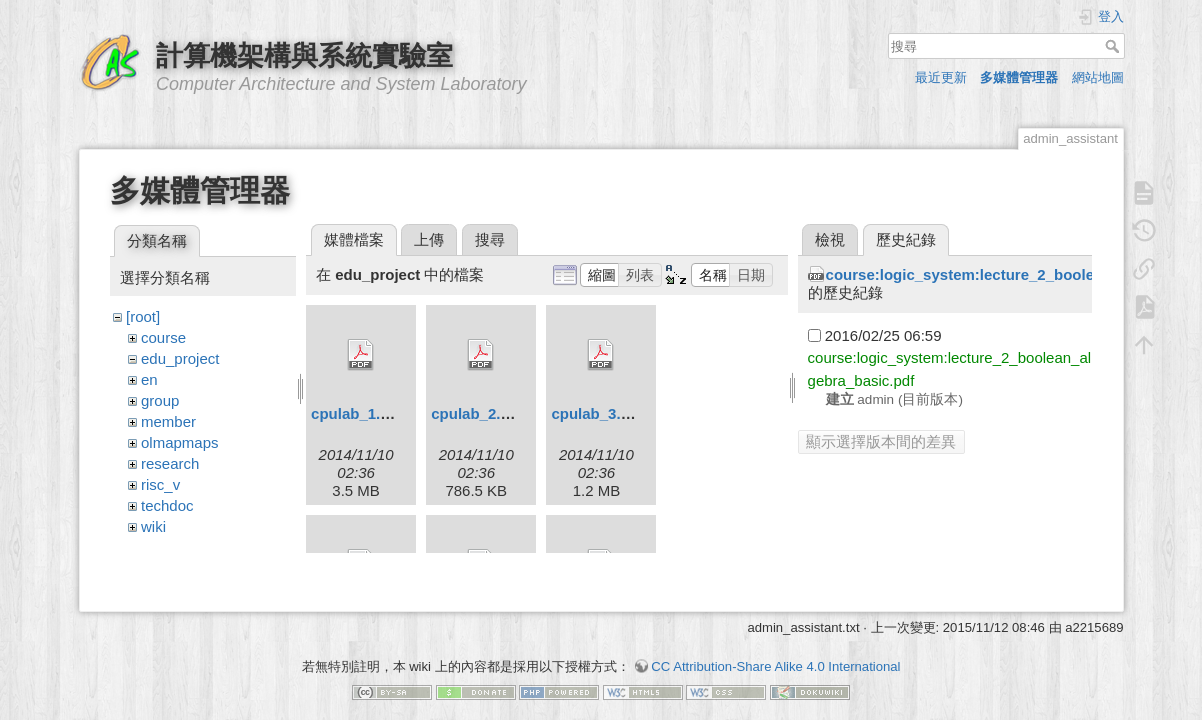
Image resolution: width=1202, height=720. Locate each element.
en (149, 379)
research (170, 463)
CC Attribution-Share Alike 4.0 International (775, 649)
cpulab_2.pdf (477, 413)
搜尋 (1114, 46)
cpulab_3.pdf (597, 413)
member (168, 421)
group (160, 400)
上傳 (429, 239)
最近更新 (941, 77)
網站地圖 (1098, 77)
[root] (143, 316)
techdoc (167, 505)
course (163, 337)
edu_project (180, 358)
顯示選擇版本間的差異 (881, 441)
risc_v (160, 484)
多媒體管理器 (1019, 77)
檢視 (830, 239)
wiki (153, 526)
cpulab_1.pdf (357, 413)
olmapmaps (180, 442)
